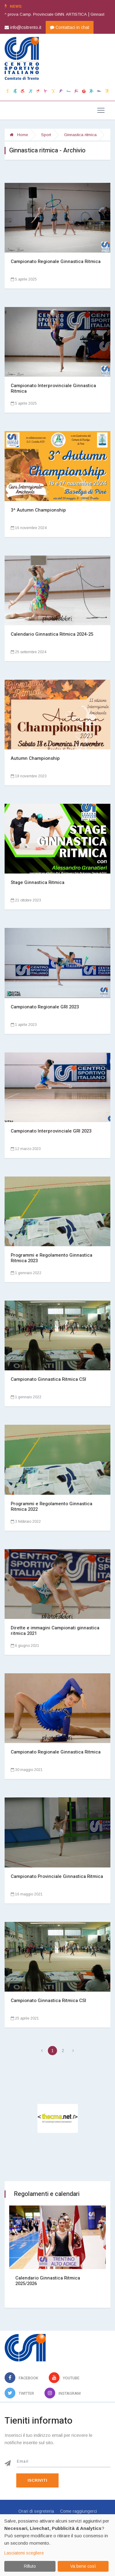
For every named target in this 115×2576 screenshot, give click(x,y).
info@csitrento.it (23, 27)
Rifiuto (30, 2566)
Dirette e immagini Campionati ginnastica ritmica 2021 (55, 1630)
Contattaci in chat (69, 27)
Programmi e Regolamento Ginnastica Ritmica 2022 (51, 1506)
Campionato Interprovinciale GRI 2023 (51, 1131)
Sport (46, 134)
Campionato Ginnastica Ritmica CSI (48, 1379)
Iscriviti (37, 2480)
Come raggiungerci (78, 2511)
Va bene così (83, 2566)
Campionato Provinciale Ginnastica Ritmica (57, 1876)
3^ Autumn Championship (38, 510)
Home (19, 134)
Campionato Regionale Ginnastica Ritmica (56, 261)
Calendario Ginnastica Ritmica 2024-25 (52, 634)
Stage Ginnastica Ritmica (37, 882)
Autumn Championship (35, 758)
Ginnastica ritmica (80, 134)
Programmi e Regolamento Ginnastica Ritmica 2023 (51, 1258)
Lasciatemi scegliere (24, 2552)
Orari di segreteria (36, 2511)
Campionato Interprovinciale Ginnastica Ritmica (53, 388)
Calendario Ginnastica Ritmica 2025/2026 (47, 2281)
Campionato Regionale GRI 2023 (45, 1006)
